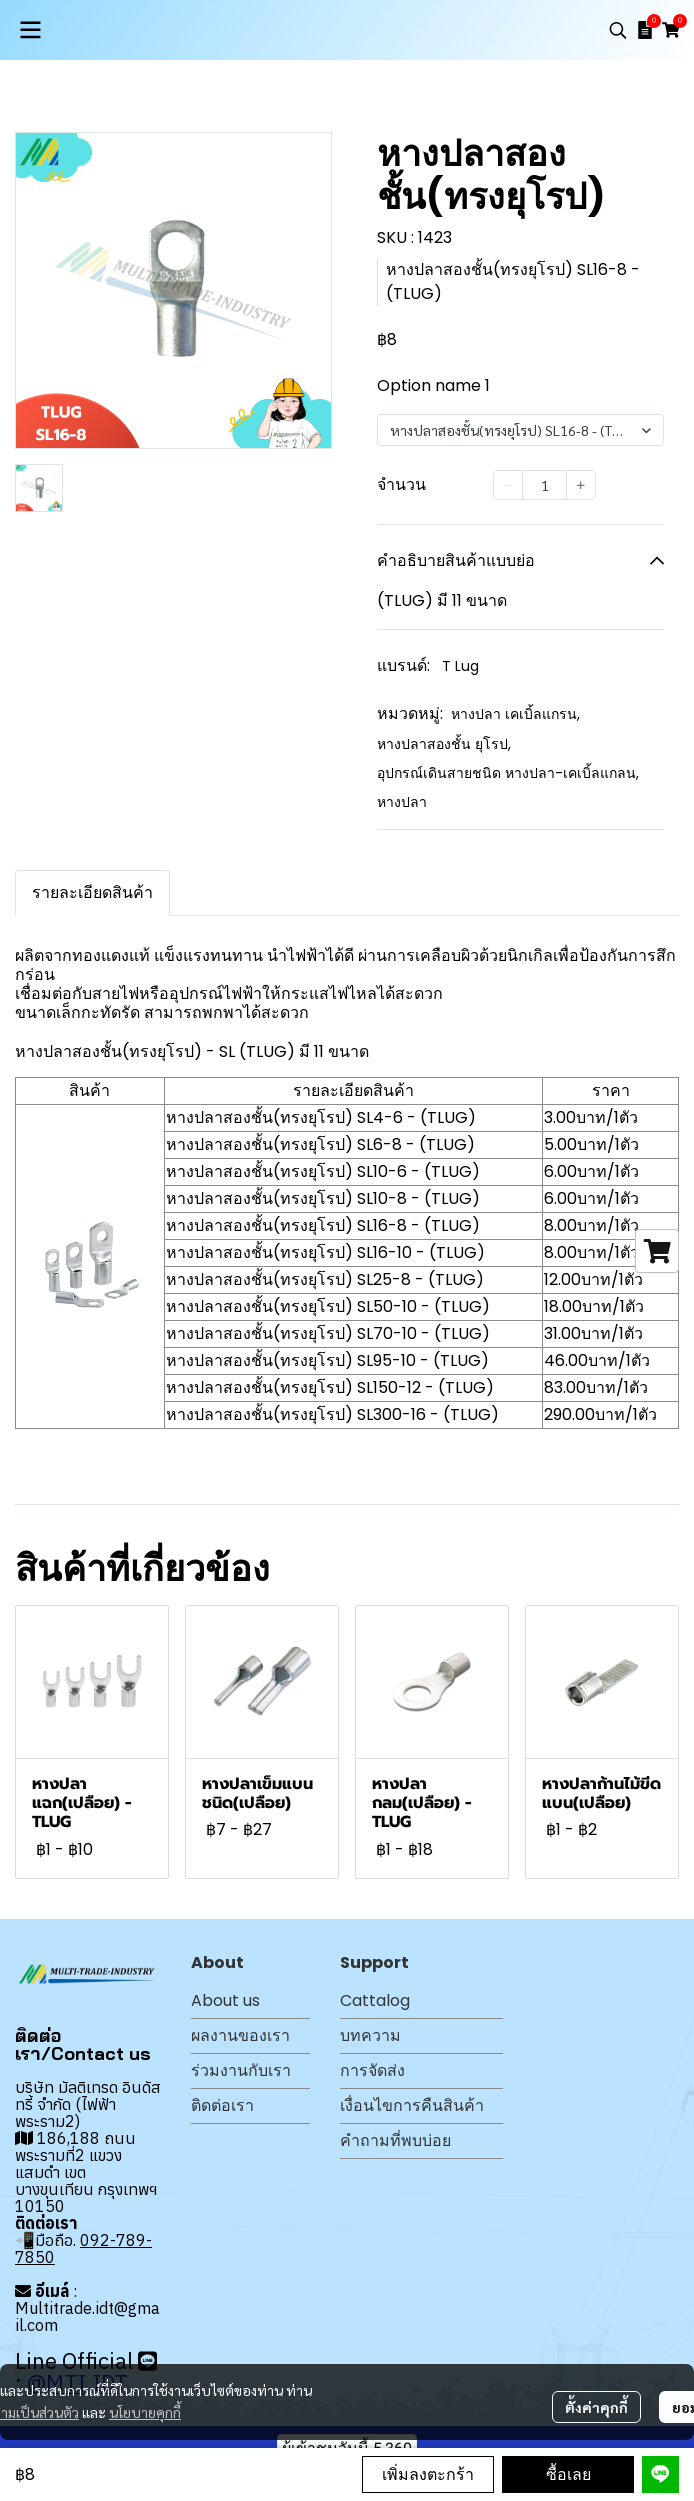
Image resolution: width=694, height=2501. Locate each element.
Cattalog (375, 2000)
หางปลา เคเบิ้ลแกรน (515, 714)
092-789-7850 (83, 2248)
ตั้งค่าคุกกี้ (596, 2407)
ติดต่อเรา (222, 2105)
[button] (618, 30)
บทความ (370, 2035)
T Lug (460, 666)
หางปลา (402, 802)
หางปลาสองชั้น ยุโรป (444, 744)
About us (225, 2000)
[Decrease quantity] (508, 485)
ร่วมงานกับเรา (241, 2070)
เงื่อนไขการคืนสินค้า (412, 2105)
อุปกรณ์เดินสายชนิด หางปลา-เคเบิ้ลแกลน (508, 773)
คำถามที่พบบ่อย (395, 2140)
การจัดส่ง (372, 2070)
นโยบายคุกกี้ (145, 2412)
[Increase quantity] (581, 485)
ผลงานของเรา (240, 2035)
